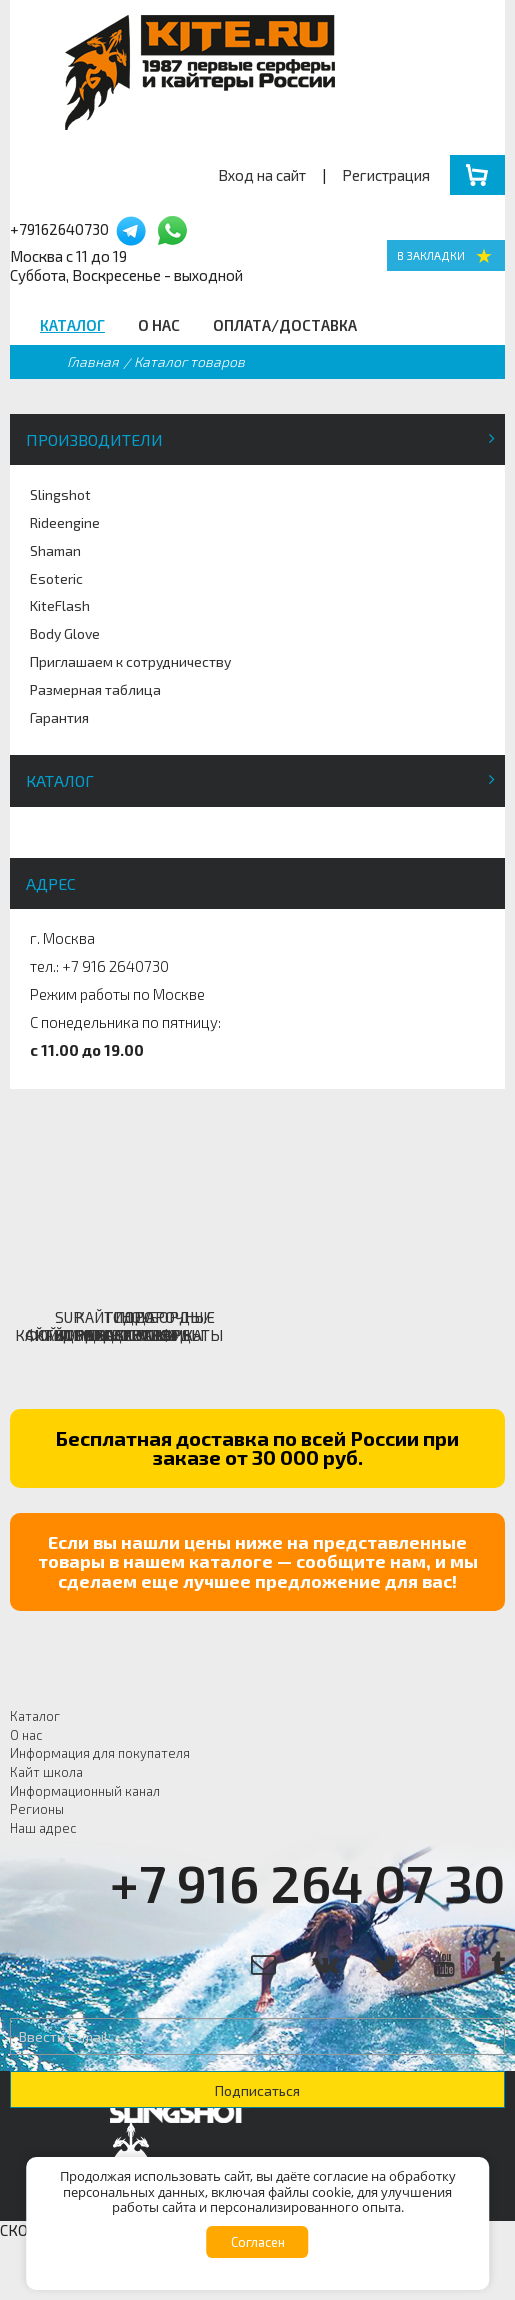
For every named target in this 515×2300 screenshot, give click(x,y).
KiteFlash (60, 605)
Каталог (72, 325)
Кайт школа (46, 1772)
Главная (93, 361)
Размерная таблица (95, 689)
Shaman (55, 550)
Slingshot (60, 494)
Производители (94, 439)
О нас (159, 325)
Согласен (258, 2242)
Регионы (37, 1809)
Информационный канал (85, 1791)
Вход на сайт (262, 175)
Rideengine (65, 522)
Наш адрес (43, 1828)
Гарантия (59, 717)
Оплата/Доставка (285, 325)
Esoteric (56, 578)
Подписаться (257, 2090)
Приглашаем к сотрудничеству (130, 661)
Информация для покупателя (100, 1753)
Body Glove (65, 633)
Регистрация (386, 175)
